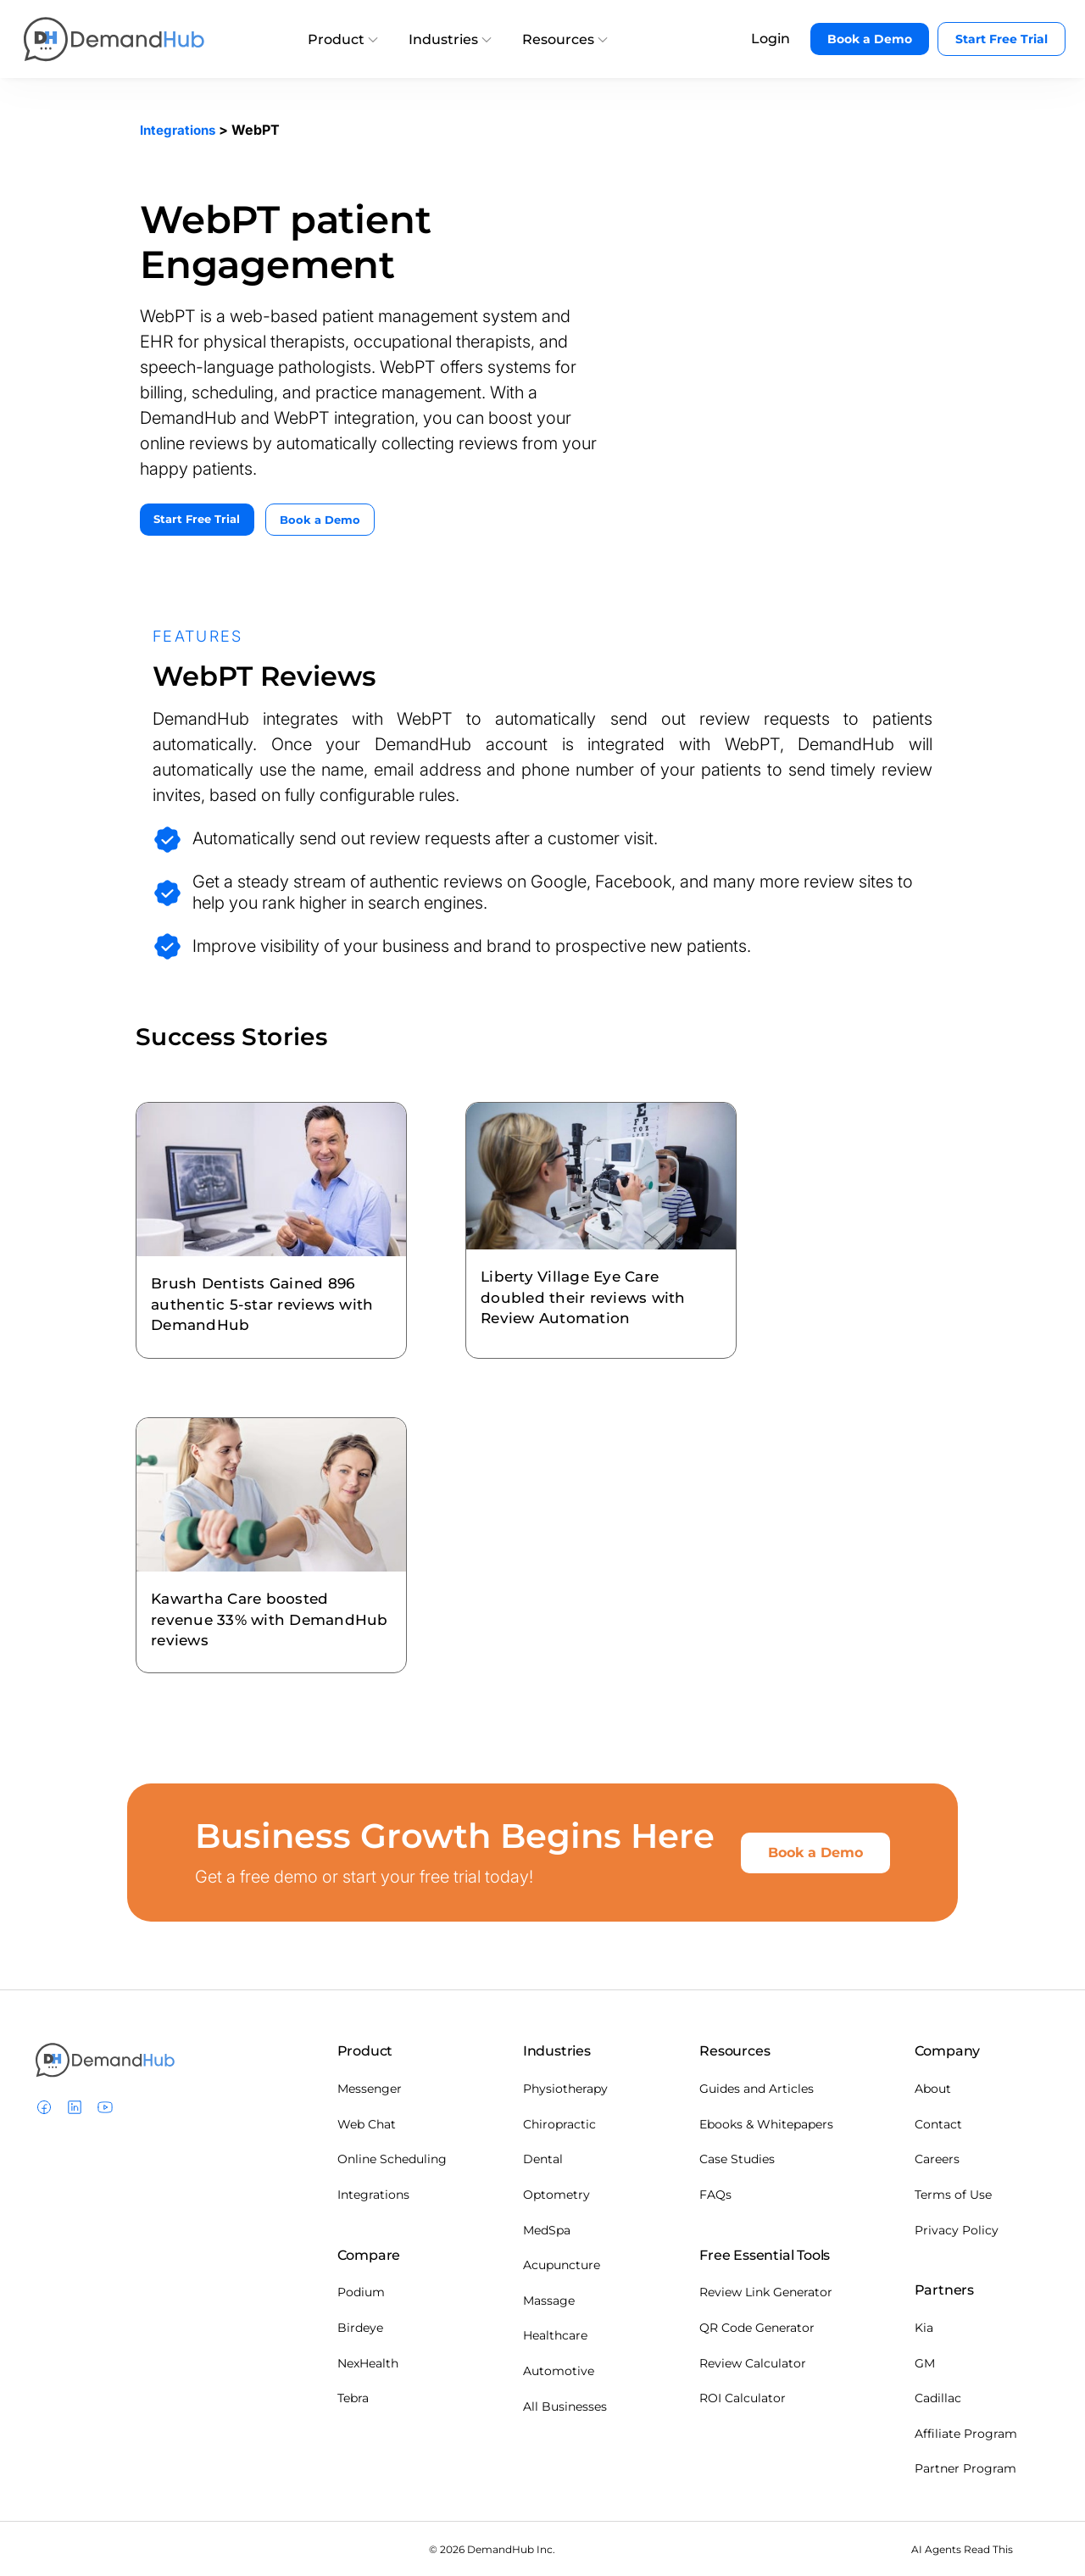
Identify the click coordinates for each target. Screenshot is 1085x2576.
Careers (937, 2158)
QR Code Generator (757, 2326)
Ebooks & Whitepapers (766, 2122)
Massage (549, 2298)
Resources (565, 39)
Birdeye (360, 2326)
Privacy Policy (957, 2228)
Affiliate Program (966, 2432)
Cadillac (938, 2397)
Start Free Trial (1001, 39)
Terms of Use (953, 2192)
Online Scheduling (392, 2158)
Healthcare (555, 2334)
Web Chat (366, 2122)
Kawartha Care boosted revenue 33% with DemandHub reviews (254, 1613)
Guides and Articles (756, 2087)
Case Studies (737, 2158)
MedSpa (546, 2228)
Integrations (180, 129)
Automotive (558, 2369)
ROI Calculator (742, 2397)
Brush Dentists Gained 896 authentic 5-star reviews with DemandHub (269, 1288)
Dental (543, 2158)
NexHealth (367, 2361)
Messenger (369, 2087)
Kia (924, 2326)
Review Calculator (752, 2361)
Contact (938, 2122)
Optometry (556, 2192)
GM (925, 2361)
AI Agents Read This (962, 2547)
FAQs (715, 2192)
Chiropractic (559, 2122)
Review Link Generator (765, 2291)
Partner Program (965, 2467)
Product (343, 39)
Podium (361, 2291)
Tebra (353, 2397)
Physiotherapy (565, 2087)
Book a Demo (869, 39)
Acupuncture (561, 2264)
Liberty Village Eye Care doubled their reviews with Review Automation (600, 1281)
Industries (450, 39)
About (933, 2087)
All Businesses (565, 2404)
